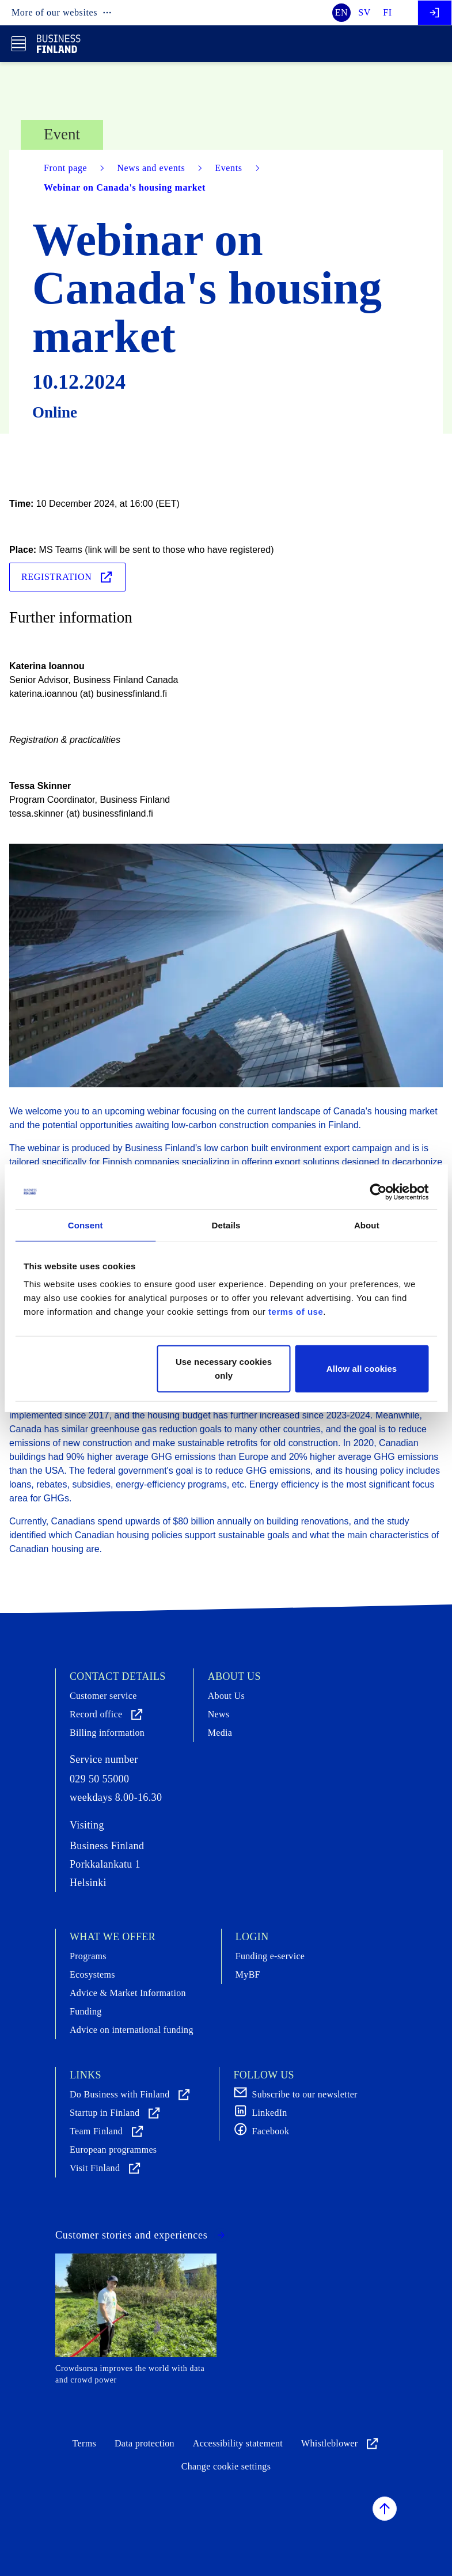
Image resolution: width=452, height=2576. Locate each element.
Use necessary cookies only (224, 1368)
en (341, 12)
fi (387, 12)
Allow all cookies (361, 1369)
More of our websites (62, 12)
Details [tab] (226, 1225)
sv (364, 12)
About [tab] (366, 1225)
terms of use (295, 1312)
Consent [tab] (85, 1225)
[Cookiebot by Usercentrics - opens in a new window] (378, 1191)
